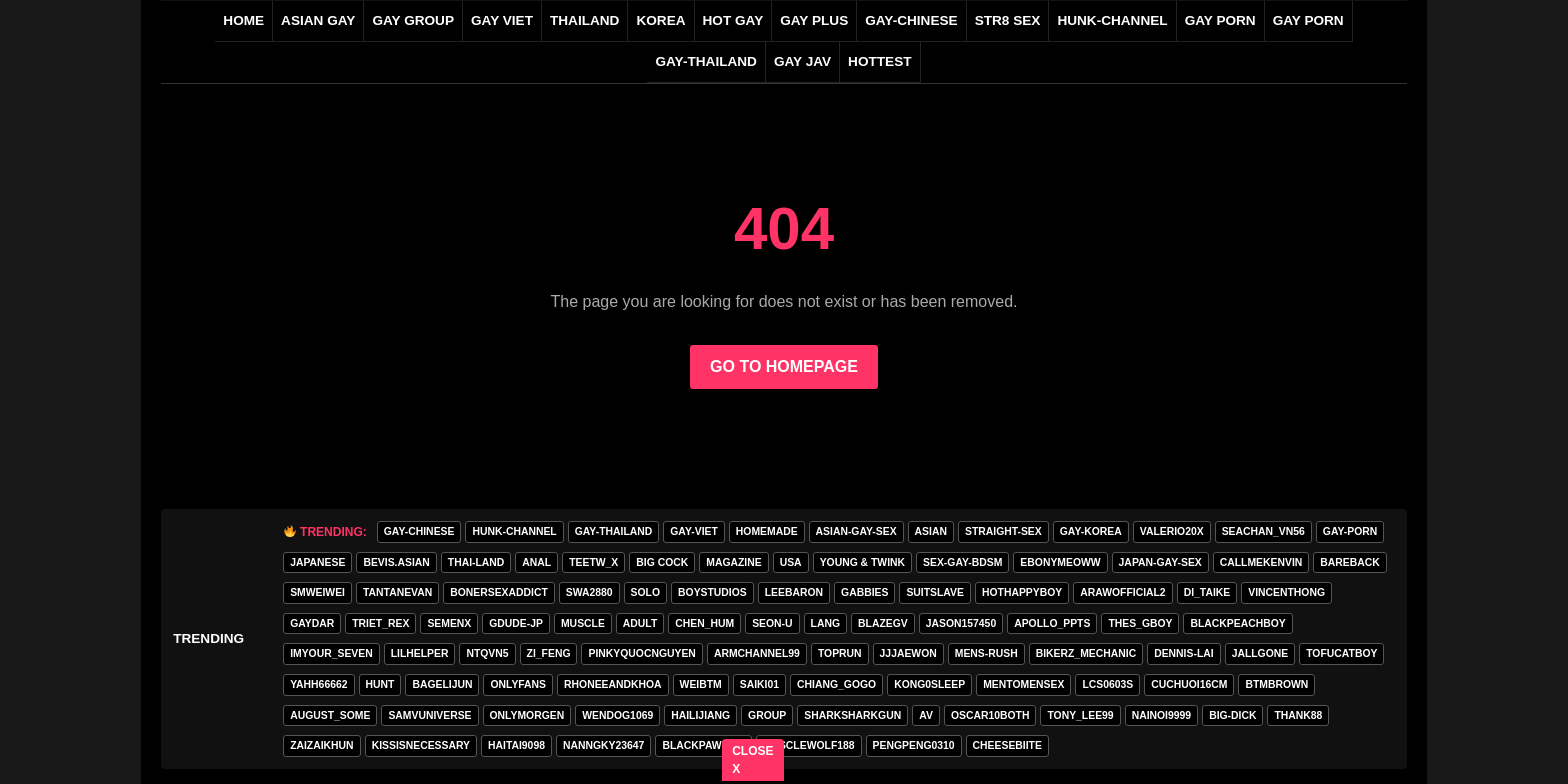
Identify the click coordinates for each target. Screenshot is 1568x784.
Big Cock (662, 562)
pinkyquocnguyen (641, 653)
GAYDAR (312, 623)
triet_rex (380, 623)
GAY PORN (1220, 20)
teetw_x (593, 562)
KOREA (660, 20)
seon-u (772, 623)
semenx (449, 623)
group (767, 715)
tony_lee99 (1080, 715)
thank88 (1298, 715)
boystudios (712, 592)
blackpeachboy (1237, 623)
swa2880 (589, 592)
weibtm (701, 684)
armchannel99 (757, 653)
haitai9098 (516, 745)
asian (931, 531)
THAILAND (584, 20)
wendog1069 (617, 715)
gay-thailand (705, 61)
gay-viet (694, 531)
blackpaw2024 (703, 745)
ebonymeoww (1060, 562)
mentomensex (1023, 684)
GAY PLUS (814, 20)
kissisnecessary (421, 745)
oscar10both (990, 715)
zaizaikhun (322, 745)
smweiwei (317, 592)
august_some (330, 715)
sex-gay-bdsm (962, 562)
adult (640, 623)
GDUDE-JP (516, 623)
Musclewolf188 (809, 745)
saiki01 (759, 684)
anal (536, 562)
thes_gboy (1140, 623)
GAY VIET (502, 20)
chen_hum (704, 623)
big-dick (1232, 715)
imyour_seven (331, 653)
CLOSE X (753, 760)
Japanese (317, 562)
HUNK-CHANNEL (1112, 20)
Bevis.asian (396, 562)
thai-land (476, 562)
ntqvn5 (487, 653)
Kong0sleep (929, 684)
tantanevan (397, 592)
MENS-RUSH (986, 653)
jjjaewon (908, 653)
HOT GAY (733, 20)
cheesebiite (1007, 745)
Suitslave (935, 592)
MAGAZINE (733, 562)
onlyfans (518, 684)
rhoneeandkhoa (613, 684)
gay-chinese (911, 20)
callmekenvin (1261, 562)
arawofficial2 (1122, 592)
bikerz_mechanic (1086, 653)
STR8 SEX (1008, 20)
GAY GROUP (413, 20)
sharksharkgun (852, 715)
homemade (767, 531)
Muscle (583, 623)
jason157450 (961, 623)
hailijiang (700, 715)
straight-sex (1003, 531)
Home (243, 20)
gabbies (864, 592)
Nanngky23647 (603, 745)
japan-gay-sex (1160, 562)
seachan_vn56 (1263, 531)
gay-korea (1091, 531)
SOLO (645, 592)
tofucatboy (1341, 653)
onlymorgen (527, 715)
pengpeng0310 (914, 745)
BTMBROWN (1276, 684)
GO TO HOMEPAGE (784, 366)
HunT (380, 684)
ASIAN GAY (318, 20)
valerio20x (1172, 531)
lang (825, 623)
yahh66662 (318, 684)
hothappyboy (1022, 592)
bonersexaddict (499, 592)
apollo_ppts (1052, 623)
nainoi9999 (1161, 715)
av (926, 715)
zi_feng (549, 653)
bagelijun (442, 684)
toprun (840, 653)
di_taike (1207, 592)
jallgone (1260, 653)
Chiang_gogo (836, 684)
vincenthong (1286, 592)
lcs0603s (1107, 684)
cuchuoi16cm (1189, 684)
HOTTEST (879, 61)
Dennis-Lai (1183, 653)
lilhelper (420, 653)
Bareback (1349, 562)
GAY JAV (802, 61)
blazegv (883, 623)
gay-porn (1350, 531)
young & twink (862, 562)
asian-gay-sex (856, 531)
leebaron (794, 592)
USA (791, 562)
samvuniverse (429, 715)
